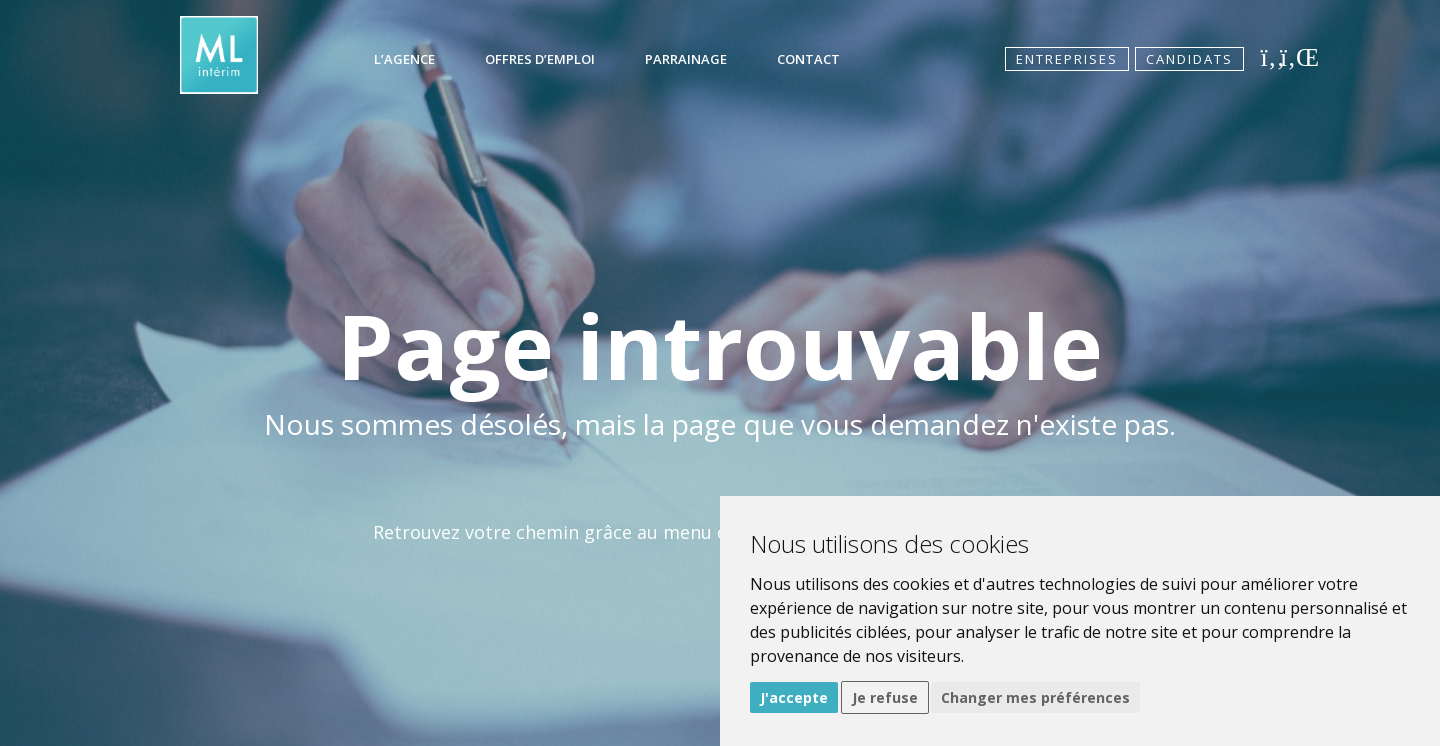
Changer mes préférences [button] (1035, 697)
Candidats (1189, 59)
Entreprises (1067, 59)
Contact (808, 59)
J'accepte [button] (794, 697)
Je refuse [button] (885, 697)
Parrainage (686, 59)
